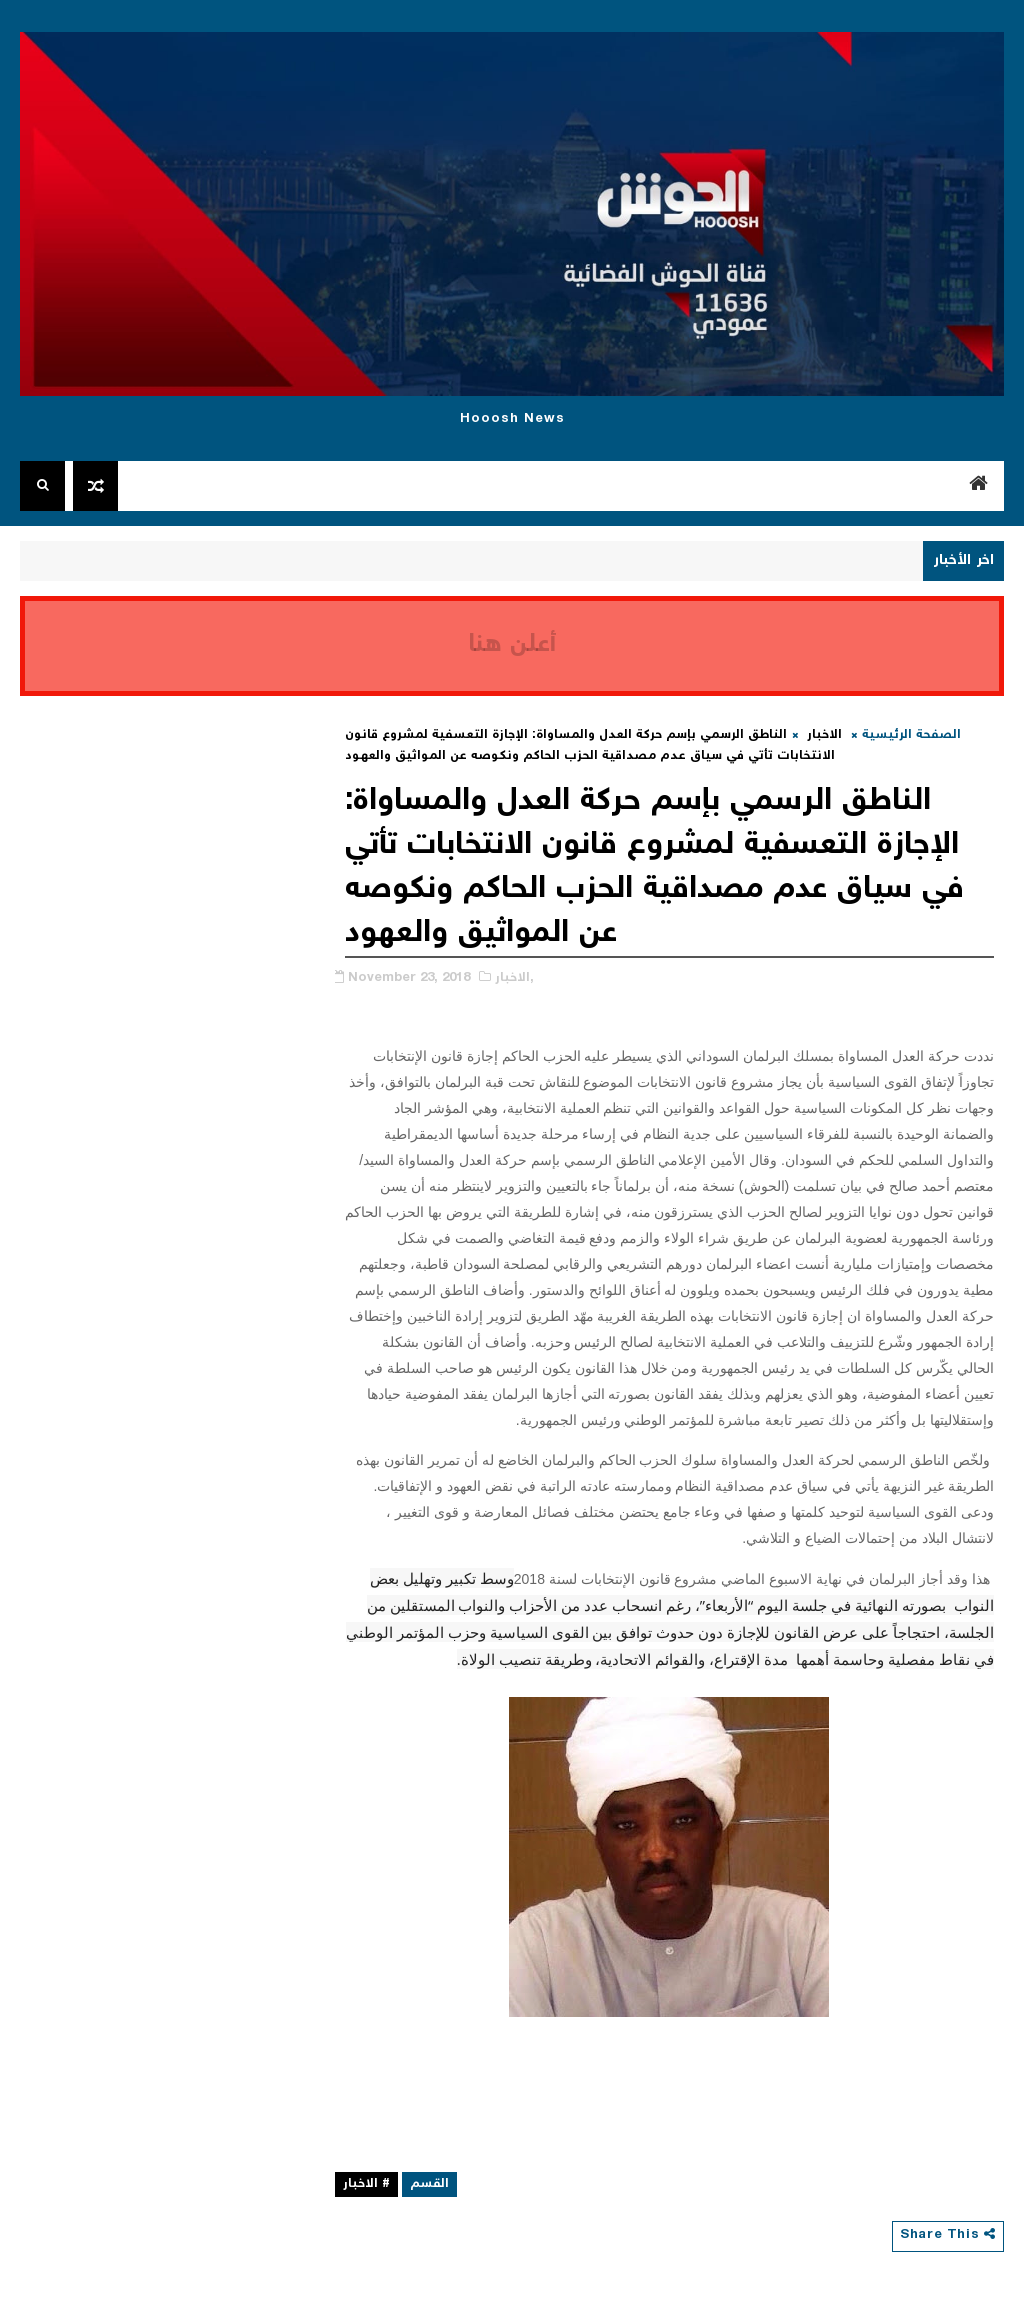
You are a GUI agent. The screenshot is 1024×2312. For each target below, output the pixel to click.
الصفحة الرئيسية (911, 735)
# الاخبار (366, 2184)
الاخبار (824, 735)
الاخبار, (514, 978)
